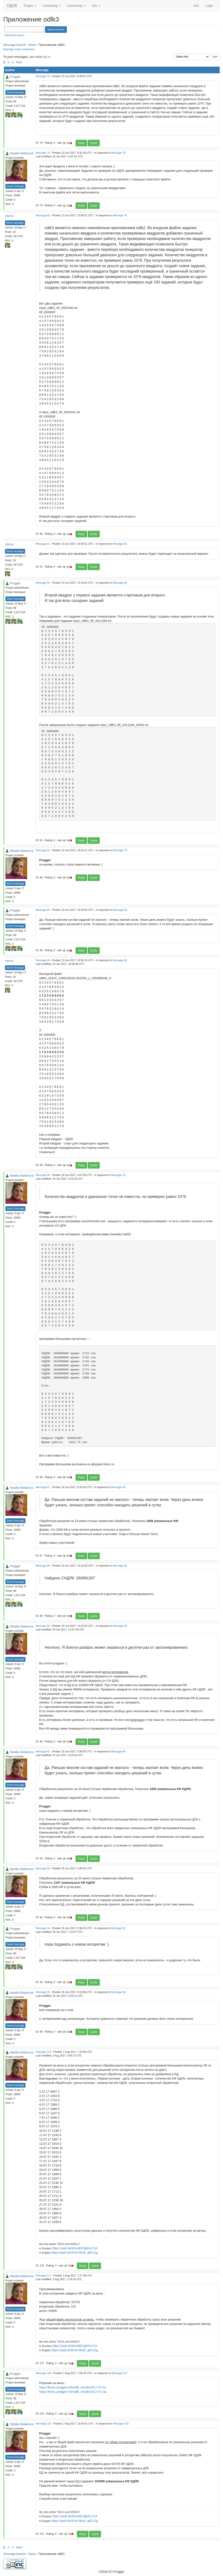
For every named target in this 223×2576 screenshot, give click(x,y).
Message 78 (43, 76)
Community (76, 5)
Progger (15, 76)
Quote (93, 143)
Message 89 (43, 1565)
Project (30, 5)
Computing (52, 5)
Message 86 (43, 1175)
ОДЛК (12, 5)
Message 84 (43, 909)
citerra (9, 216)
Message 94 (43, 1928)
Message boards (14, 45)
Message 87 (43, 1487)
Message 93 (43, 1868)
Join (196, 5)
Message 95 (43, 1992)
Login (209, 5)
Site (96, 5)
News (32, 45)
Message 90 (43, 1625)
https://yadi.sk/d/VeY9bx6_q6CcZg (74, 2252)
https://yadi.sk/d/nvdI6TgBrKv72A (74, 2248)
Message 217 (43, 2275)
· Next (18, 62)
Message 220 (43, 2373)
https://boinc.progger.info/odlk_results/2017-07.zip (72, 2391)
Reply (81, 143)
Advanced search (14, 35)
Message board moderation (19, 49)
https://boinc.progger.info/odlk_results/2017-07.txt (72, 2387)
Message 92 (43, 1751)
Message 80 (43, 215)
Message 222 (43, 2423)
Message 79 (43, 152)
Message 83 (43, 850)
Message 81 (43, 543)
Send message (15, 92)
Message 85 (43, 960)
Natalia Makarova (22, 153)
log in (46, 56)
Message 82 (43, 582)
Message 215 (43, 2051)
